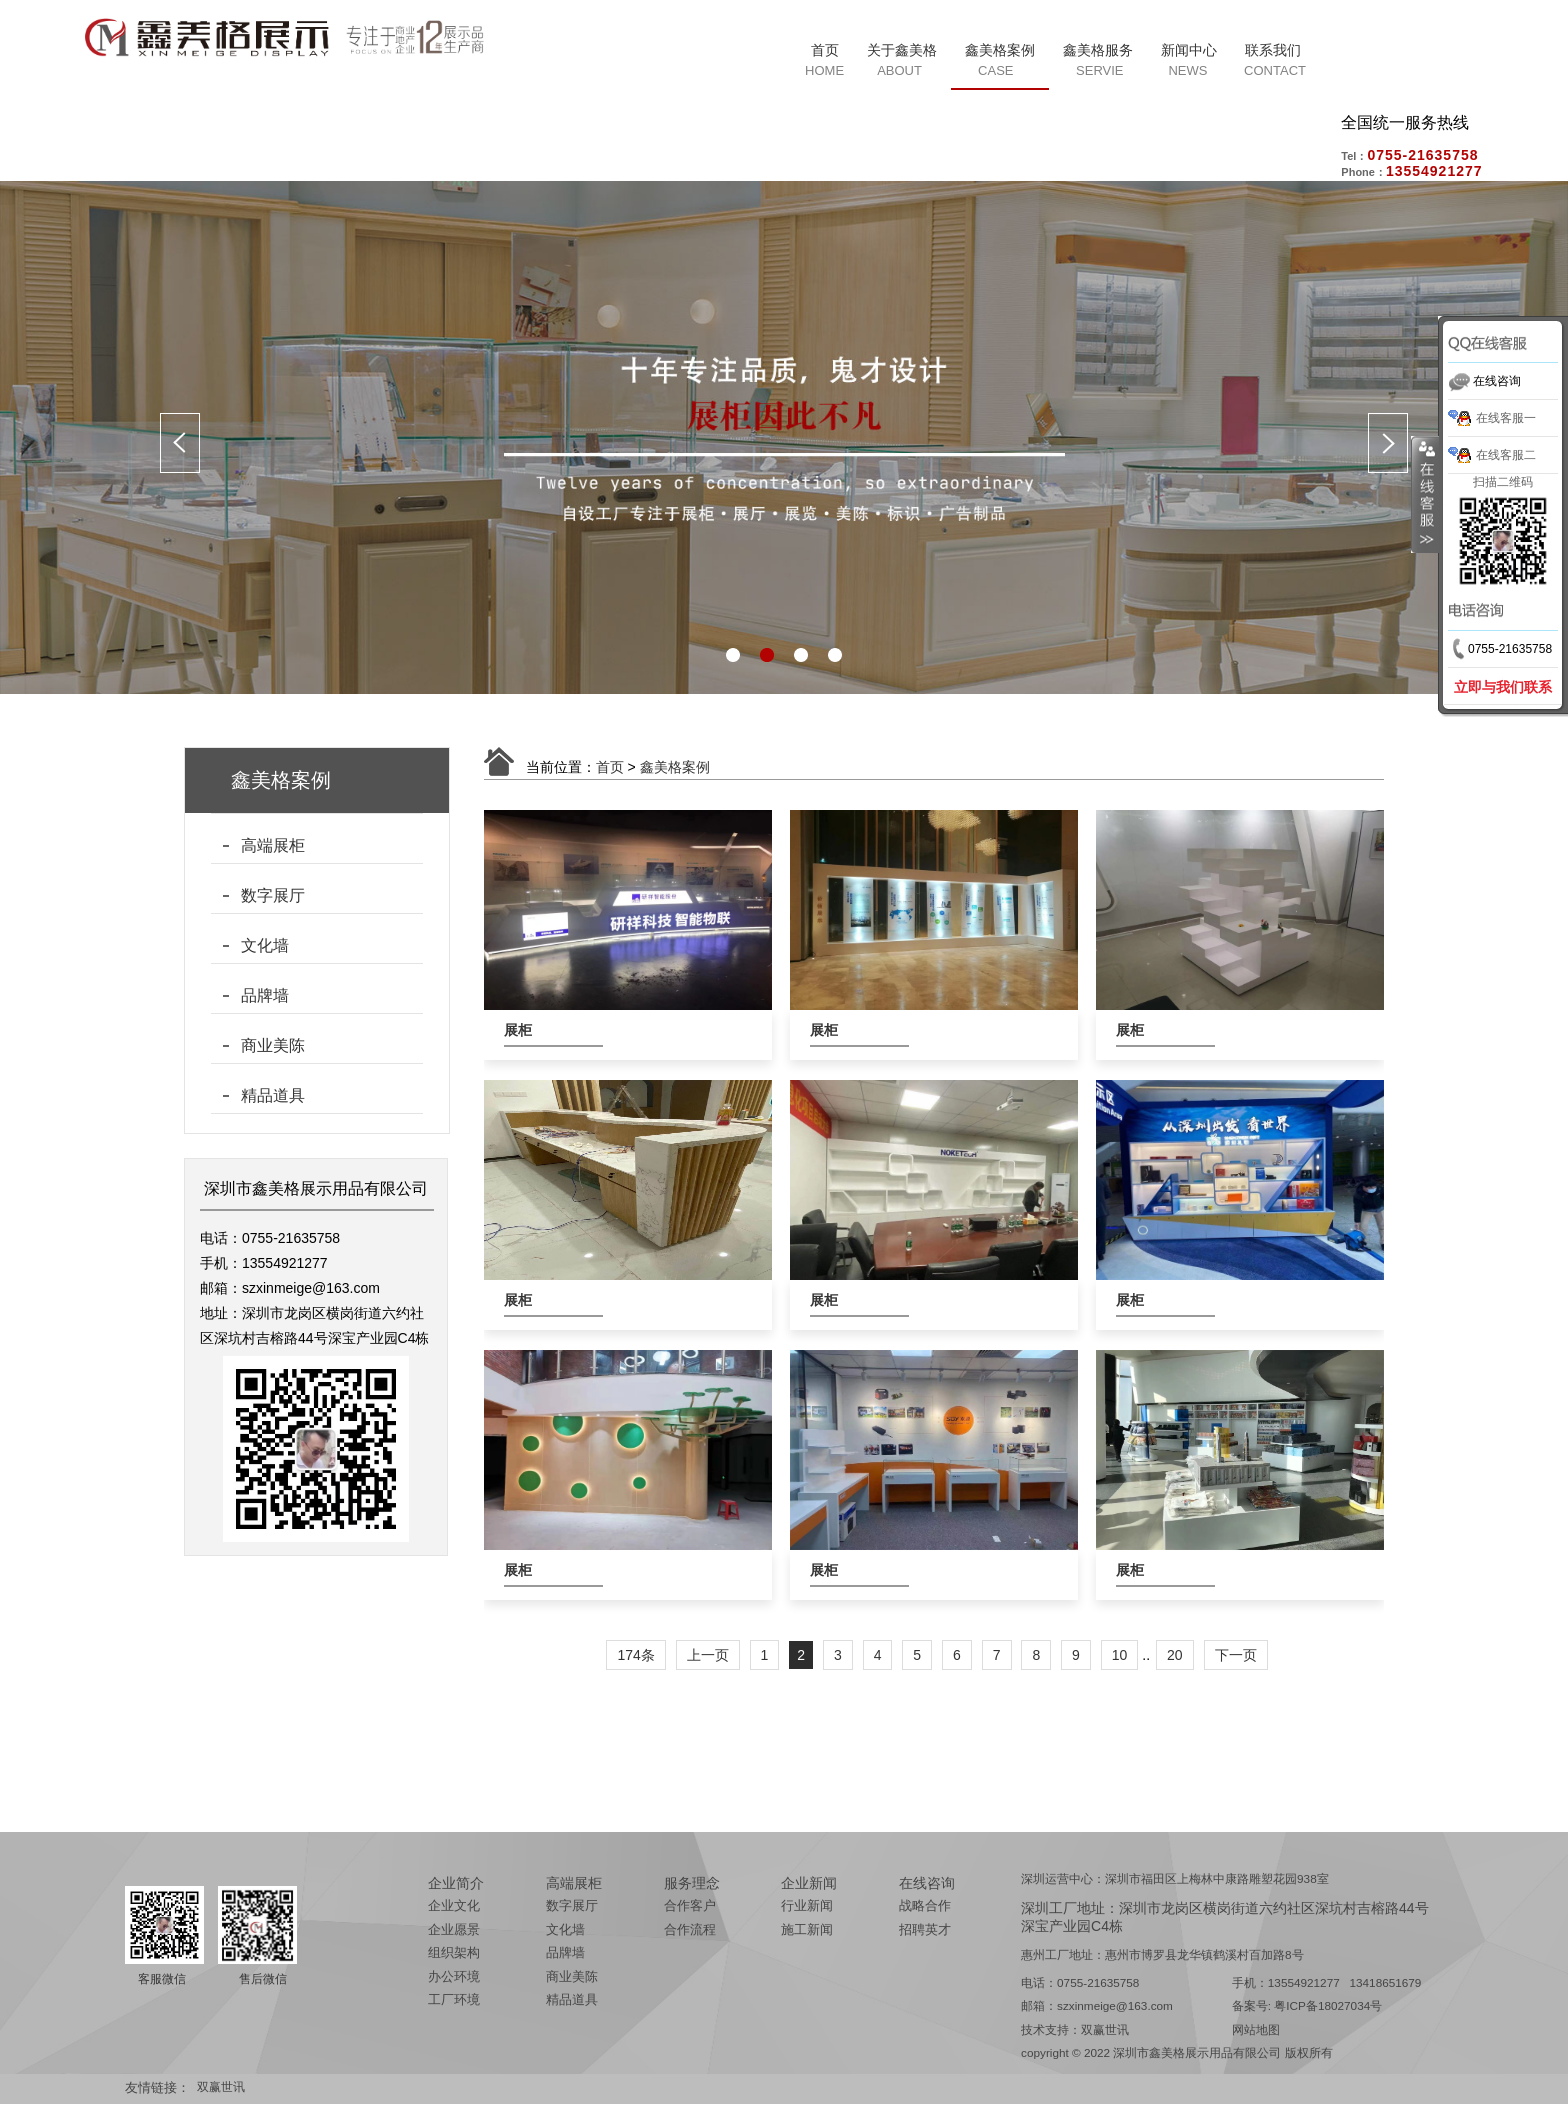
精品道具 (273, 1095)
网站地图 (1256, 2029)
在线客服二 (1506, 455)
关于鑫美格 (902, 50)
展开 (1425, 495)
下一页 (1236, 1655)
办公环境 (454, 1977)
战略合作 (925, 1906)
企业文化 (454, 1906)
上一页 (708, 1655)
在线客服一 (1506, 418)
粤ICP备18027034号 (1328, 2005)
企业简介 (456, 1883)
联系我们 (1273, 50)
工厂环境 (454, 2000)
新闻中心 (1189, 50)
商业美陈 (273, 1045)
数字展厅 (273, 895)
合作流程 (690, 1930)
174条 (635, 1655)
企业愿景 (454, 1930)
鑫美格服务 (1098, 50)
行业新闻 (807, 1906)
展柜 (518, 1030)
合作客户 (690, 1906)
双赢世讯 (1105, 2029)
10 (1120, 1655)
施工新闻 (807, 1930)
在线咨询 (927, 1883)
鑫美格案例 (1000, 50)
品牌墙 (265, 995)
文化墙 (265, 945)
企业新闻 (809, 1883)
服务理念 (692, 1883)
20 (1175, 1655)
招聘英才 (925, 1930)
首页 (825, 50)
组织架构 (454, 1953)
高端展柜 (273, 845)
